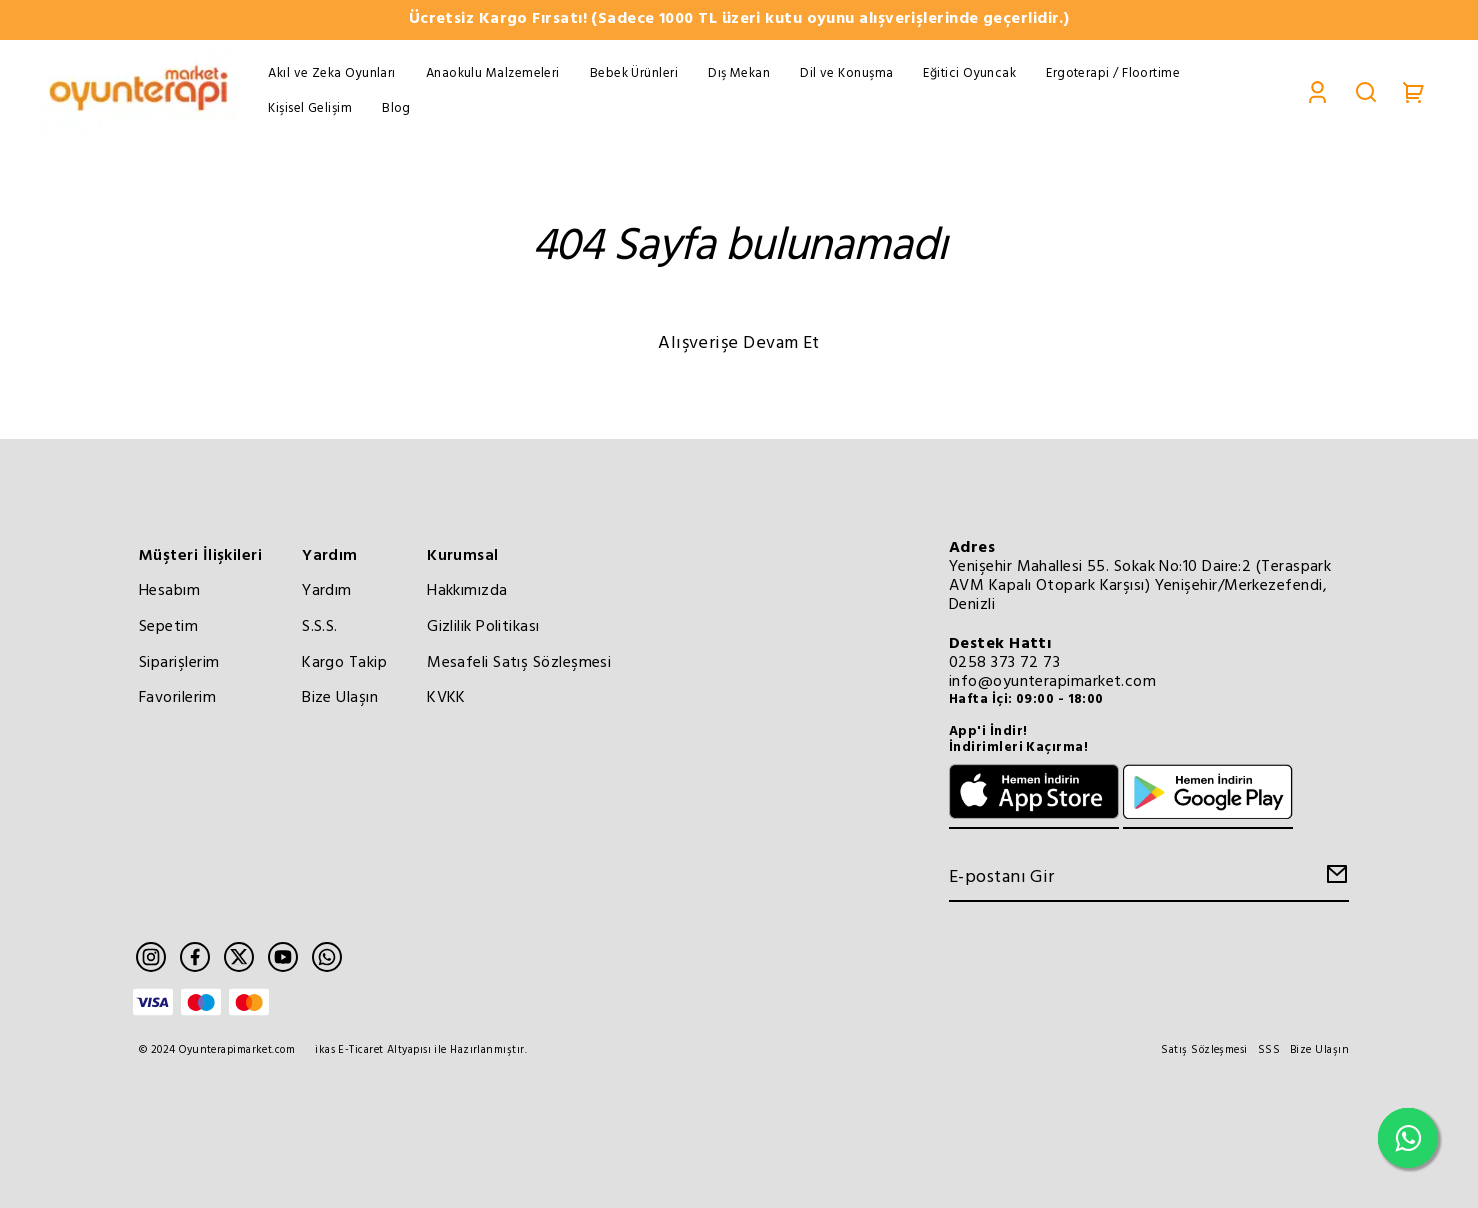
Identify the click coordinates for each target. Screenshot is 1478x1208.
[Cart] (1414, 91)
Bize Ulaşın (340, 698)
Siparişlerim (179, 663)
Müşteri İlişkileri (200, 556)
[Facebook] (195, 957)
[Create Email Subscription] (1334, 879)
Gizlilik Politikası (483, 627)
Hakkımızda (467, 591)
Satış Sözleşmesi (1204, 1050)
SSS (1269, 1050)
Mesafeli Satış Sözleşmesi (519, 663)
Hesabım (169, 591)
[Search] (1366, 91)
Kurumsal (463, 556)
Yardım (330, 556)
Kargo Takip (344, 663)
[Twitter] (239, 957)
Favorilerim (177, 698)
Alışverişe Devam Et (739, 344)
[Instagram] (151, 957)
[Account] (1317, 91)
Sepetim (168, 627)
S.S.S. (320, 627)
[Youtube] (283, 957)
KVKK (446, 698)
